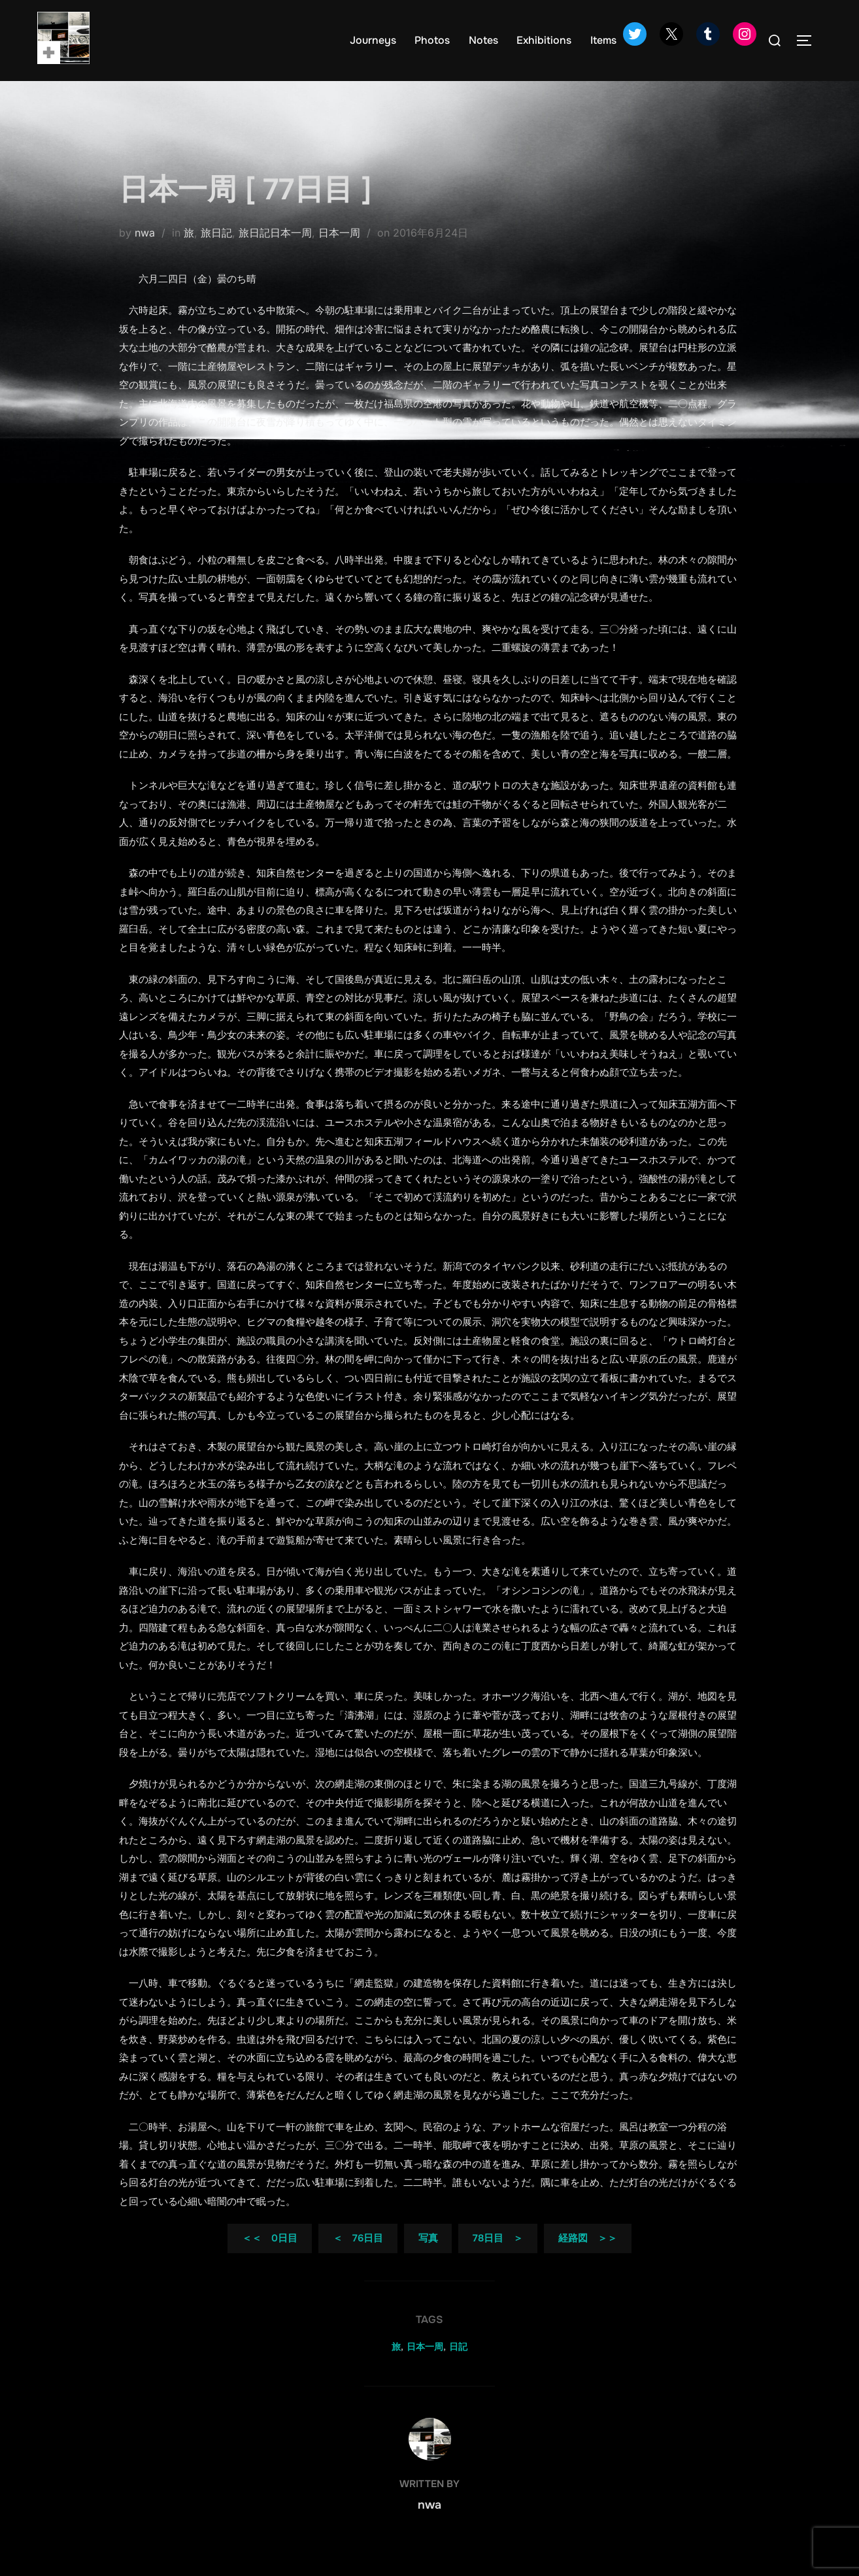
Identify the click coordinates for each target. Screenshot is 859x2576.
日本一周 (339, 252)
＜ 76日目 (358, 2259)
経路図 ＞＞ (587, 2259)
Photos (432, 40)
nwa (145, 252)
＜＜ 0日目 (269, 2259)
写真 (428, 2259)
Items (603, 40)
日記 (458, 2367)
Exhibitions (544, 40)
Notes (484, 40)
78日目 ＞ (498, 2259)
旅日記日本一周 (275, 252)
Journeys (373, 40)
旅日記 (216, 252)
